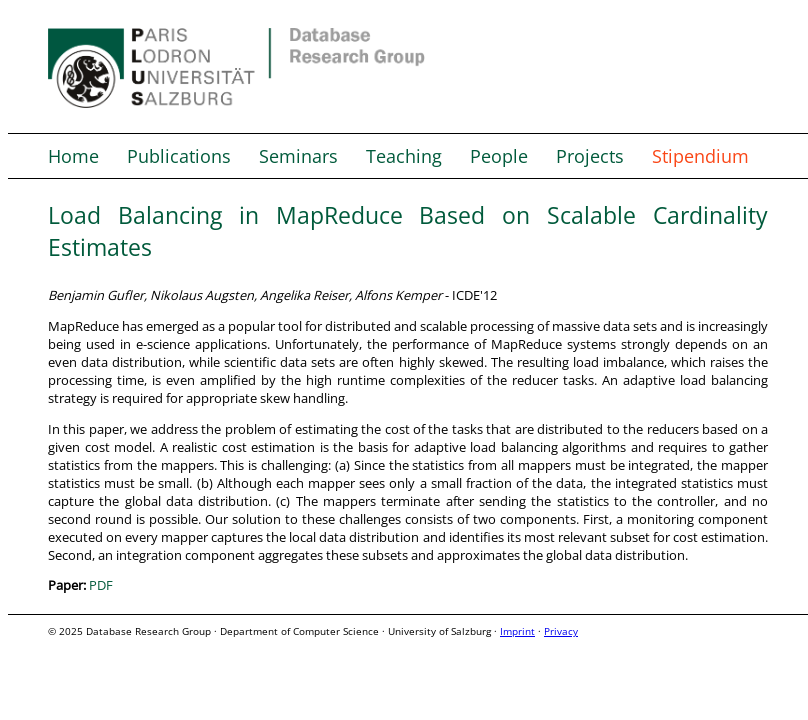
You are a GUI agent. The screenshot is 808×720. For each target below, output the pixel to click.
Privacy (561, 631)
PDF (101, 585)
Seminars (298, 156)
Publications (179, 156)
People (499, 156)
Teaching (404, 156)
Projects (590, 156)
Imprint (517, 631)
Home (73, 156)
